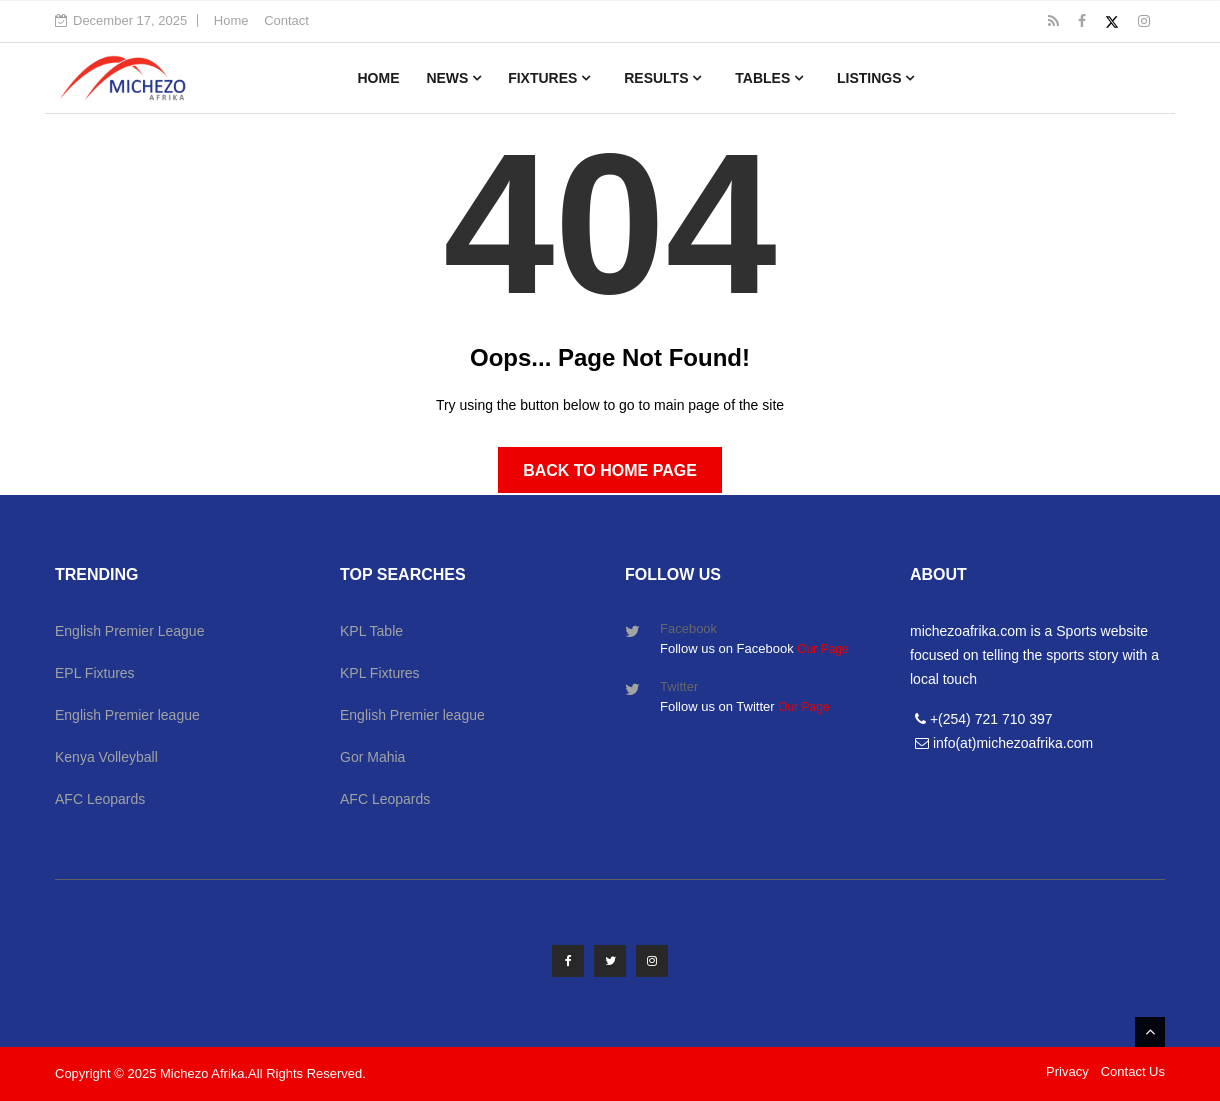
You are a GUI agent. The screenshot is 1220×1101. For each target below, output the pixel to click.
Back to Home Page (610, 470)
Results (662, 78)
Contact (286, 20)
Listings (875, 78)
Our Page (822, 649)
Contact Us (1133, 1071)
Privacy (1067, 1071)
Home (231, 20)
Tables (769, 78)
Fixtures (549, 78)
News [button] (453, 78)
